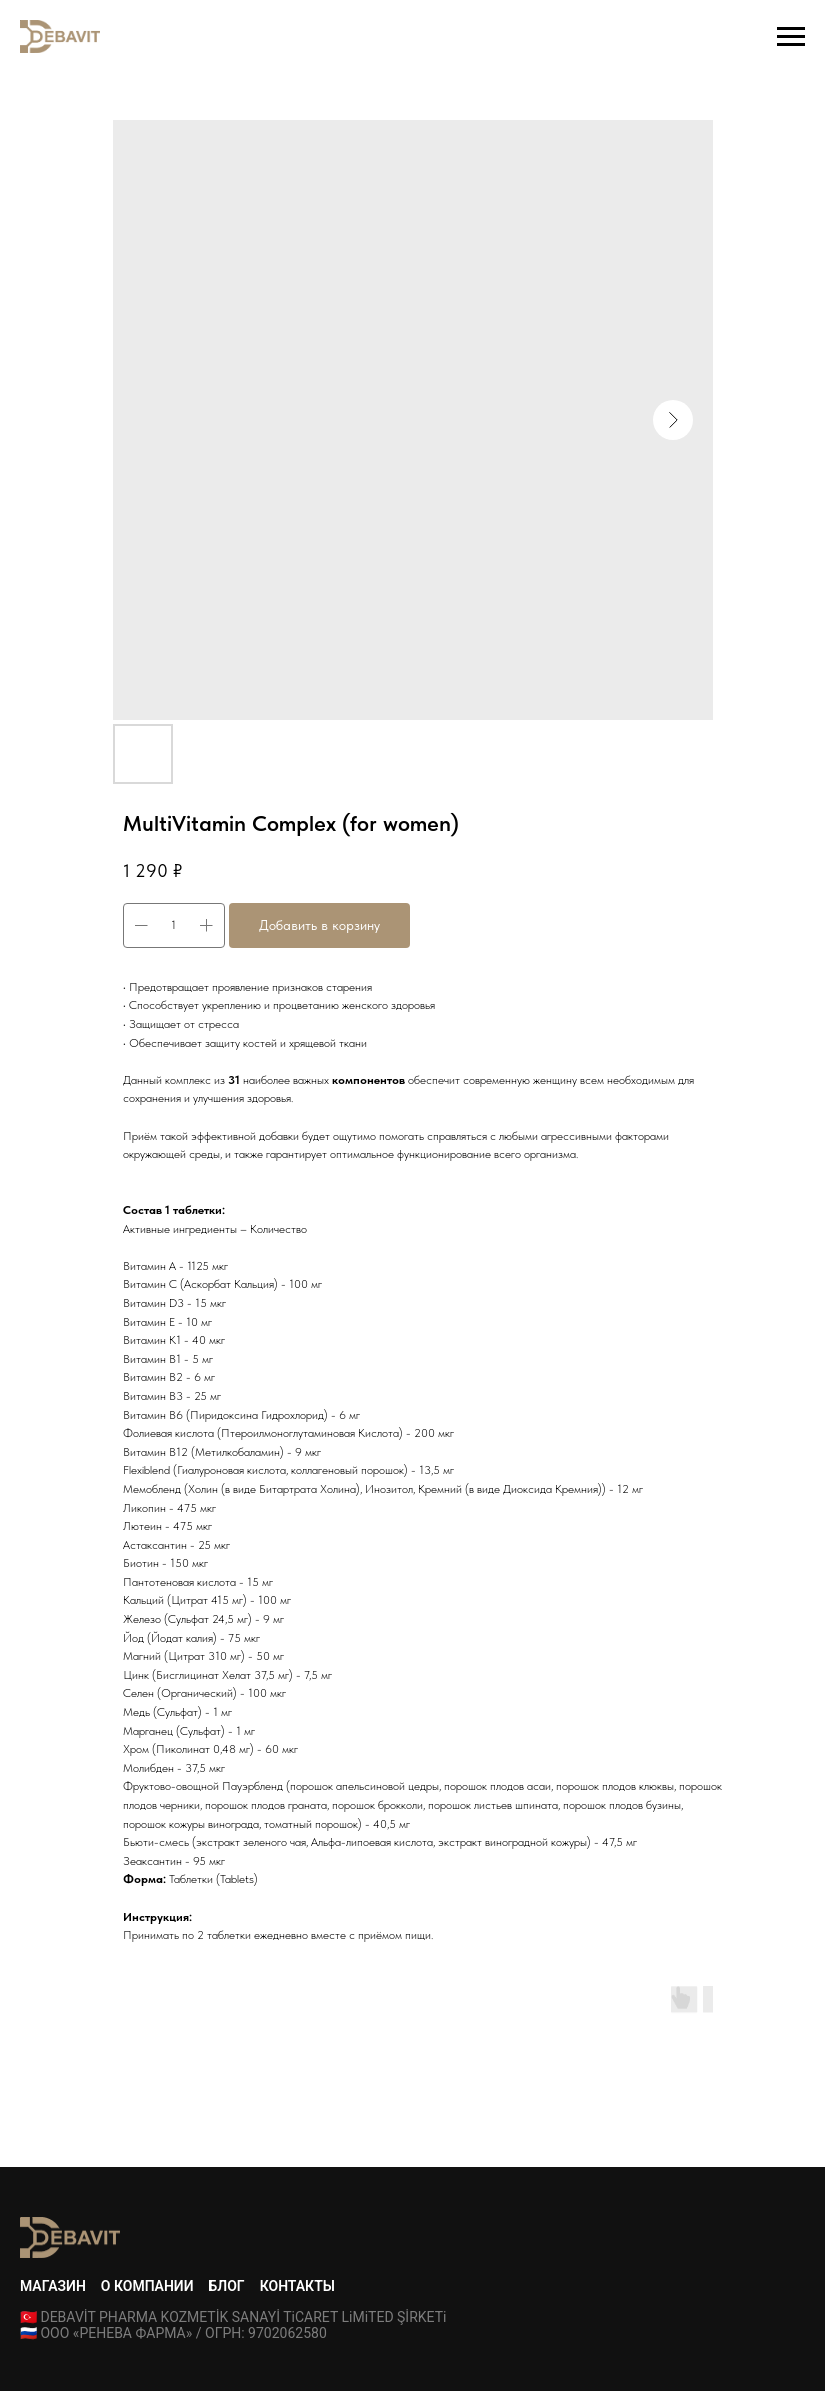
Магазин (53, 2286)
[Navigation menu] (791, 37)
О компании (147, 2286)
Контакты (297, 2286)
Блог (227, 2286)
